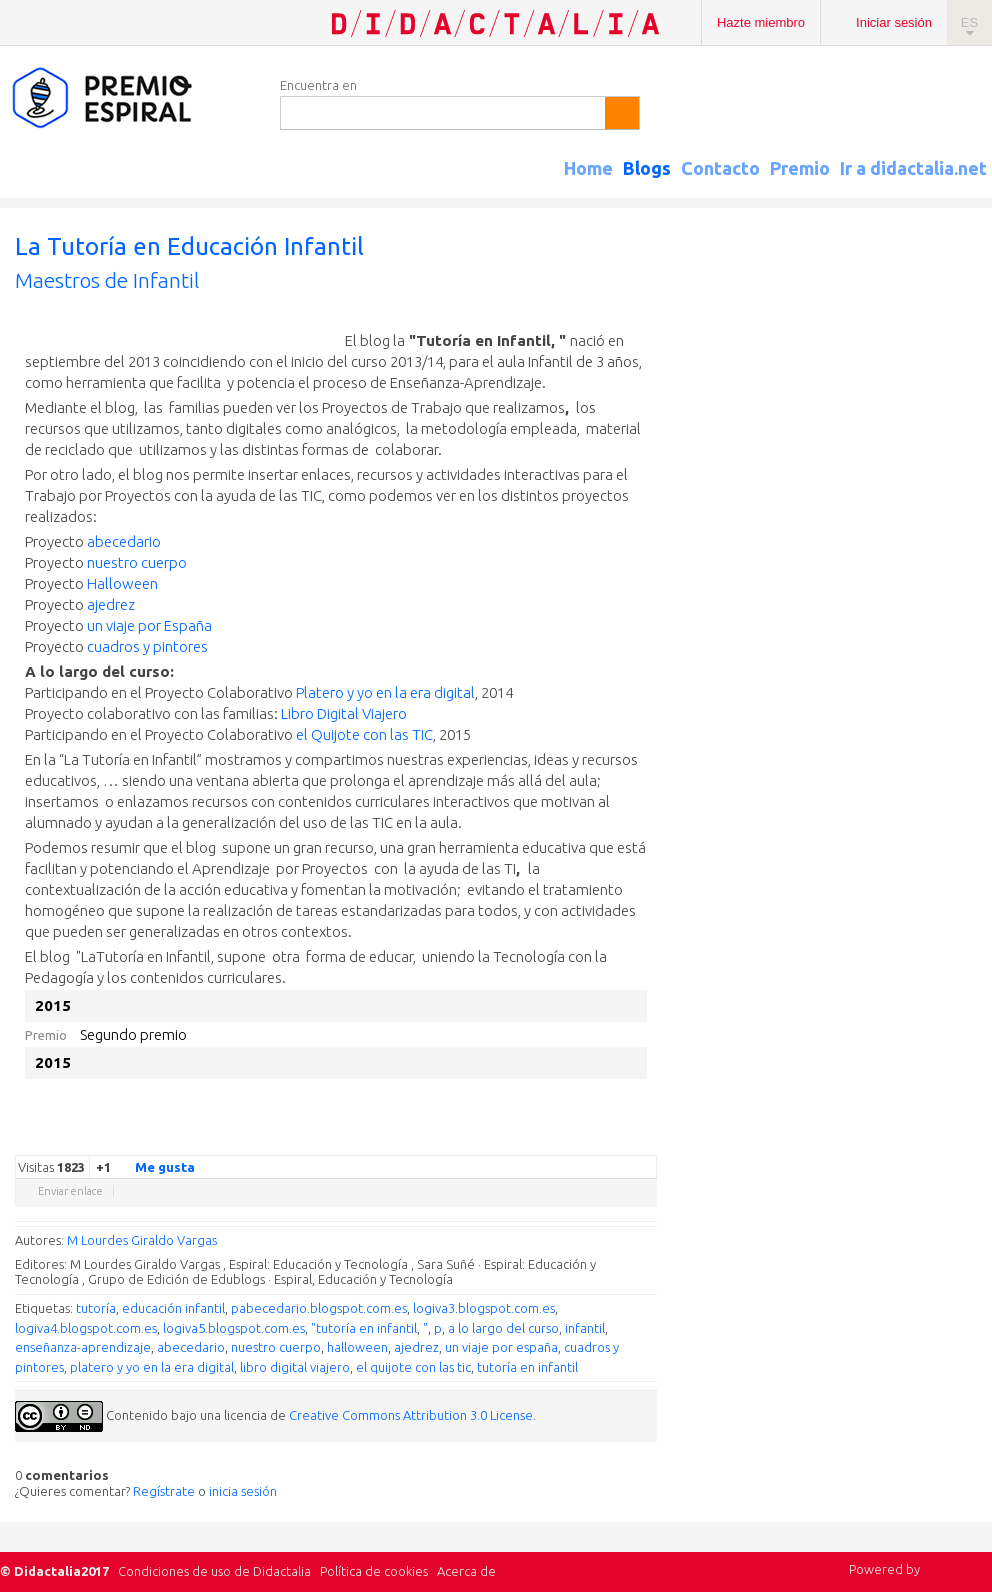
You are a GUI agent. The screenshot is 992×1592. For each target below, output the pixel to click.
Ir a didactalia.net (913, 168)
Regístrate (164, 1491)
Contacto (720, 168)
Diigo (647, 1140)
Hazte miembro (761, 22)
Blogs (647, 168)
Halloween (122, 583)
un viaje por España (149, 625)
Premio (800, 168)
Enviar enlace (70, 1191)
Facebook (547, 1140)
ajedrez (111, 604)
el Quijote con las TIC (363, 734)
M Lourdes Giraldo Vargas (142, 1240)
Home (588, 168)
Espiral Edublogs (130, 98)
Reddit (607, 1140)
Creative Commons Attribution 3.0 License (411, 1415)
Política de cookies (374, 1571)
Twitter (527, 1140)
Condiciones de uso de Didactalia (214, 1571)
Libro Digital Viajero (344, 713)
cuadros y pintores (147, 646)
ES (969, 22)
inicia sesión (243, 1491)
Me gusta (153, 1166)
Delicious (567, 1140)
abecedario (124, 541)
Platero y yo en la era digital (385, 692)
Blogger (627, 1140)
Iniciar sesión (894, 22)
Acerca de (466, 1571)
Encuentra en (318, 85)
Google (507, 1140)
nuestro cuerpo (137, 562)
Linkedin (587, 1140)
